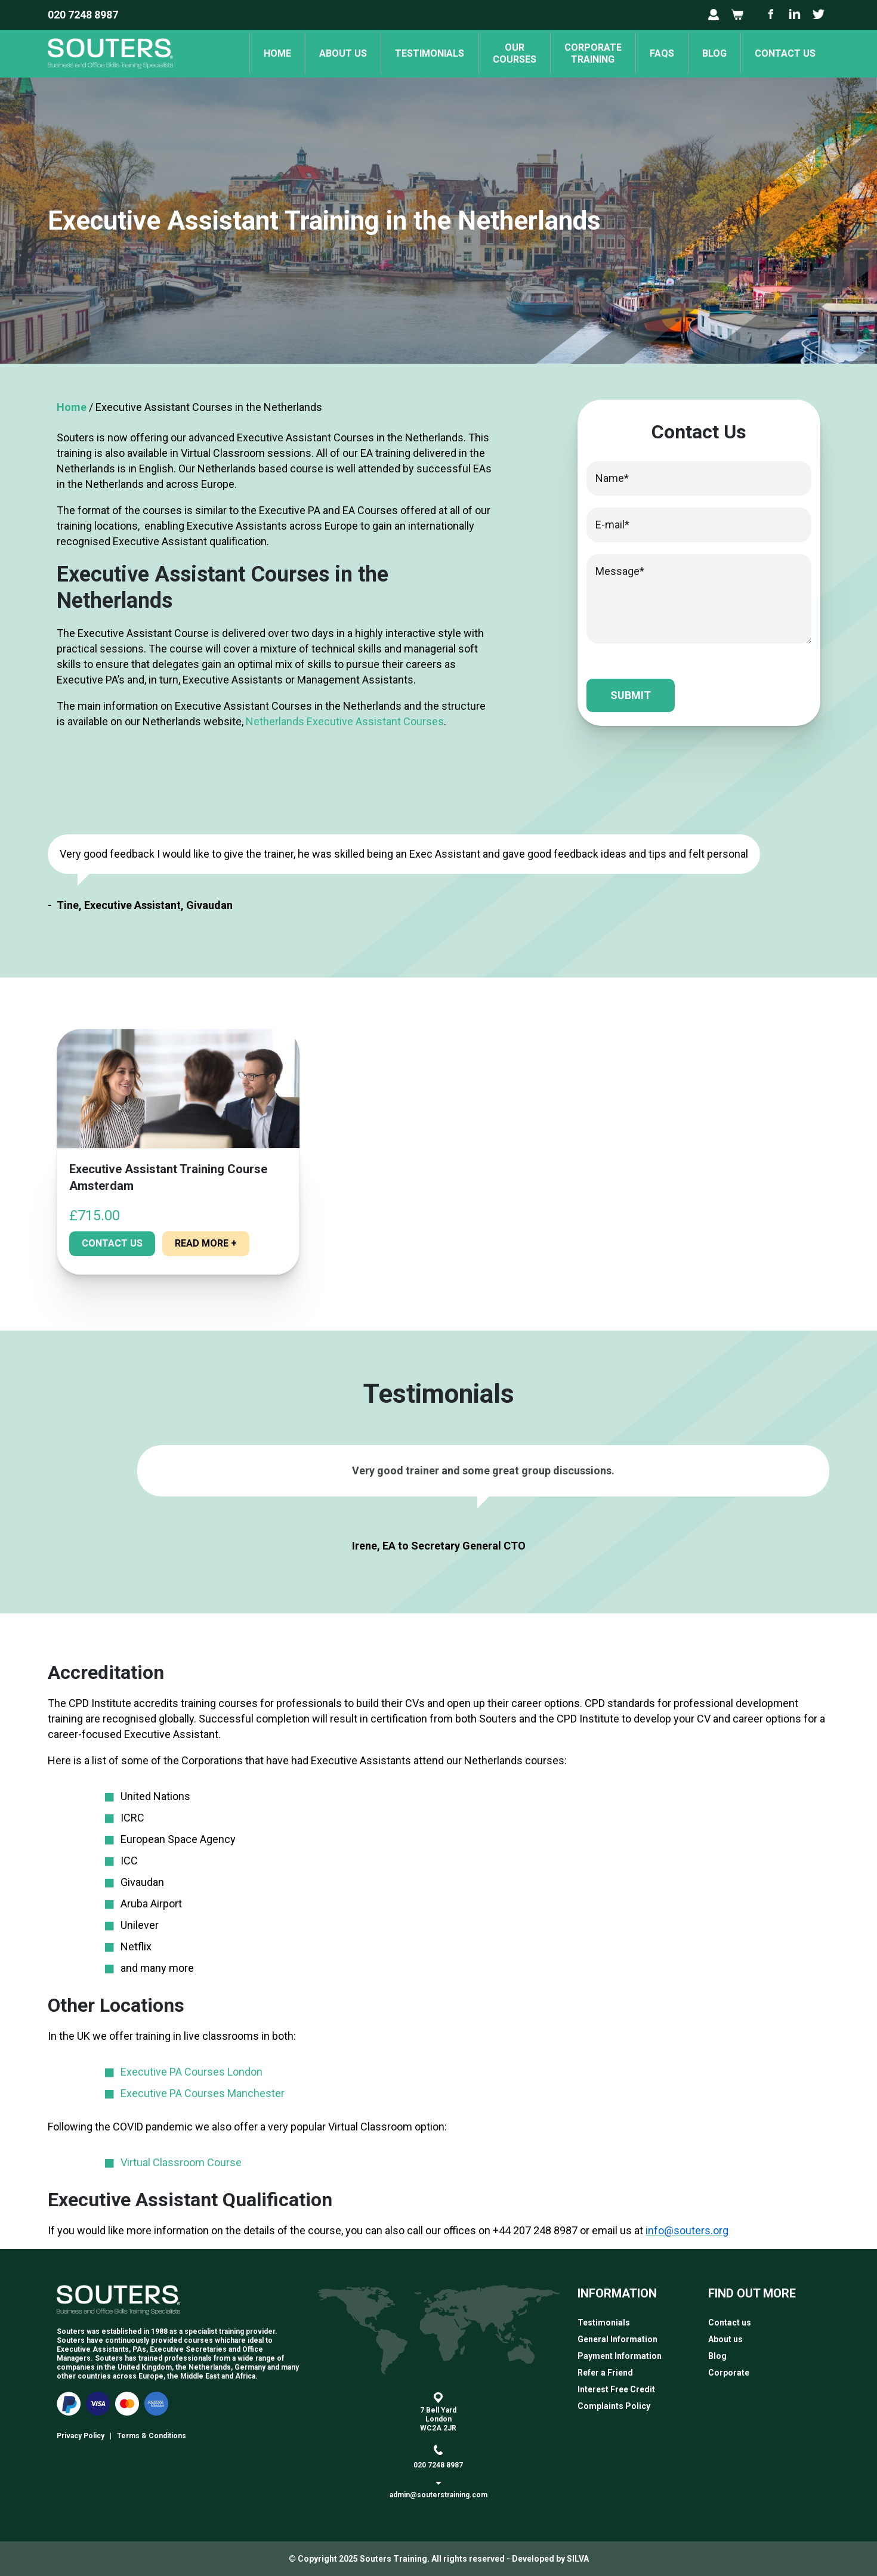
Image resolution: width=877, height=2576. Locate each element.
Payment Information (620, 2356)
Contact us (784, 53)
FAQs (656, 53)
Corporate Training (584, 53)
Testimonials (417, 53)
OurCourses (504, 53)
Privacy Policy (80, 2436)
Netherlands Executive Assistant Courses (345, 721)
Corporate (728, 2372)
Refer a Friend (605, 2372)
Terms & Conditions (151, 2436)
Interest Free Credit (616, 2389)
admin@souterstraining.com (438, 2495)
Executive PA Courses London (192, 2071)
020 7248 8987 (83, 14)
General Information (617, 2339)
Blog (711, 53)
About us (328, 53)
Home (260, 53)
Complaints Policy (614, 2406)
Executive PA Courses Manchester (203, 2093)
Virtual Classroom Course (181, 2162)
